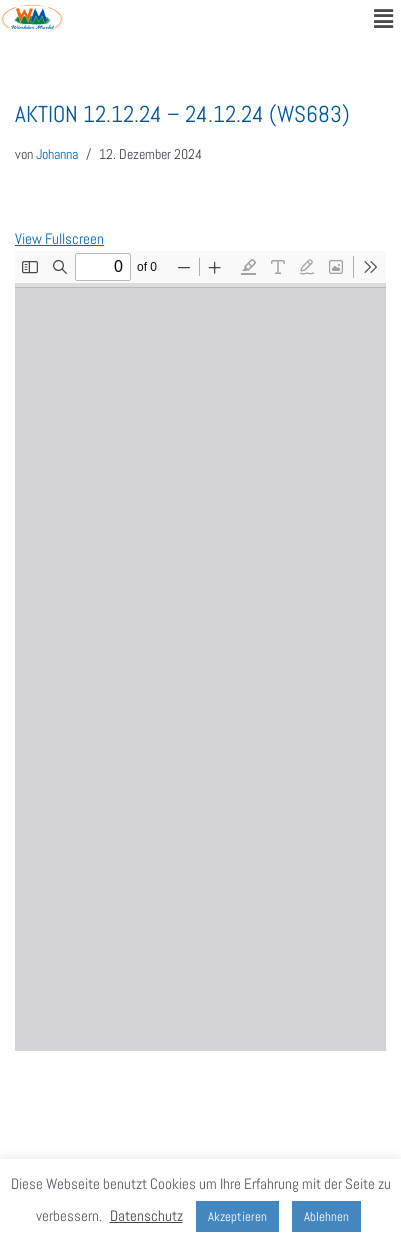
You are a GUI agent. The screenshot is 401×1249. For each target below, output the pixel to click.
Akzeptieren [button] (237, 1216)
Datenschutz (146, 1215)
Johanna (57, 154)
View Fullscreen (59, 238)
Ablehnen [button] (326, 1216)
